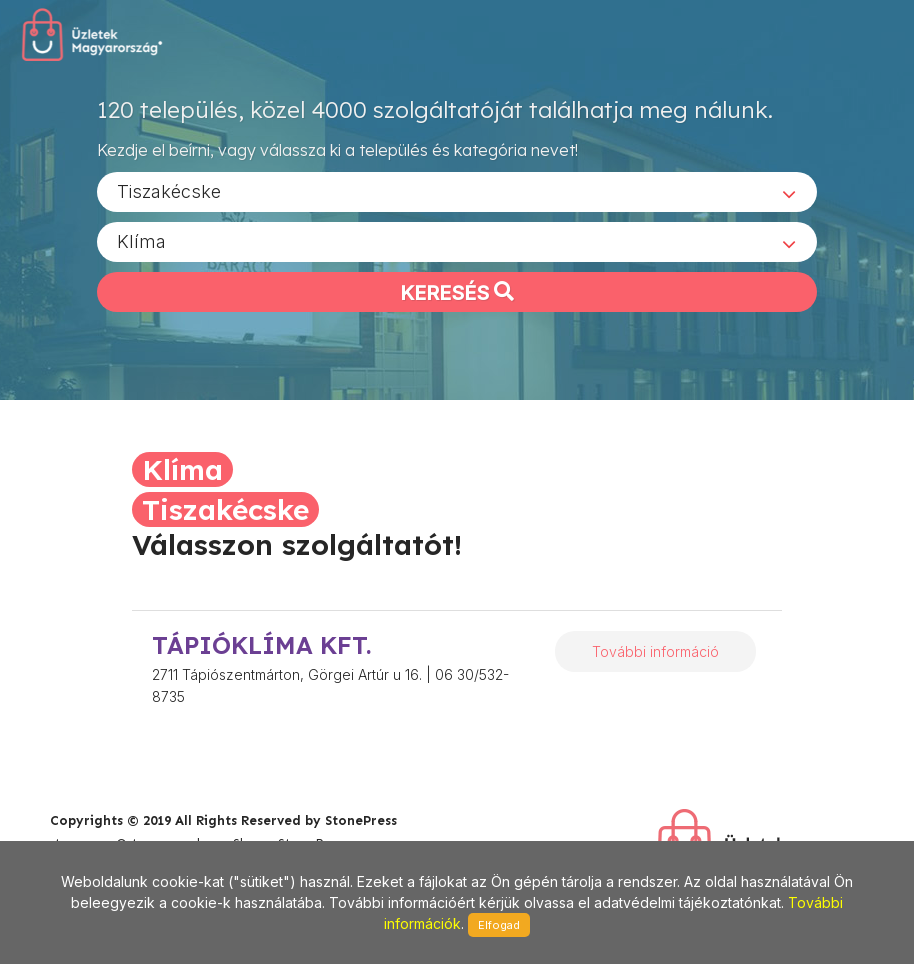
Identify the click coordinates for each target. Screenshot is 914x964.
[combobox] (457, 191)
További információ (655, 651)
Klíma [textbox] (141, 240)
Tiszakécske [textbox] (169, 190)
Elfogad (499, 925)
